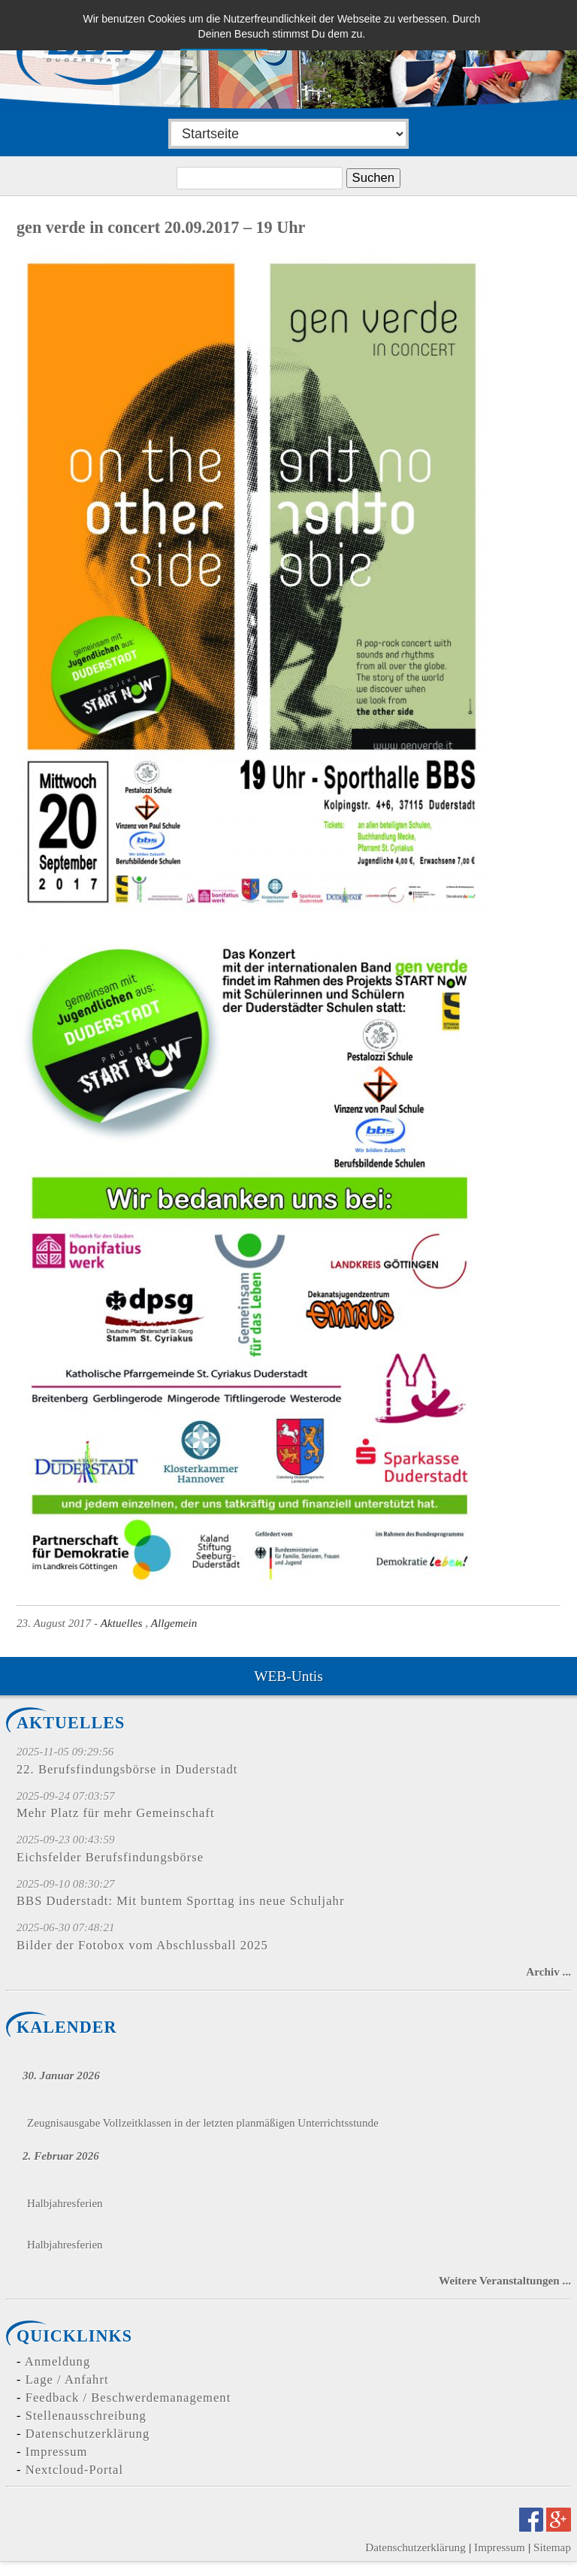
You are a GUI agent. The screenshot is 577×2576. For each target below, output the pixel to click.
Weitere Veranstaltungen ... (505, 2280)
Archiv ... (548, 1971)
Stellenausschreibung (86, 2415)
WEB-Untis (288, 1676)
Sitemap (552, 2547)
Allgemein (174, 1622)
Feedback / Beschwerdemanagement (128, 2397)
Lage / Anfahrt (67, 2379)
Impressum (57, 2451)
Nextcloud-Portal (74, 2470)
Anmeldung (57, 2361)
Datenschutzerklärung (88, 2433)
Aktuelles (122, 1622)
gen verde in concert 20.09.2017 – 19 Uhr (161, 227)
